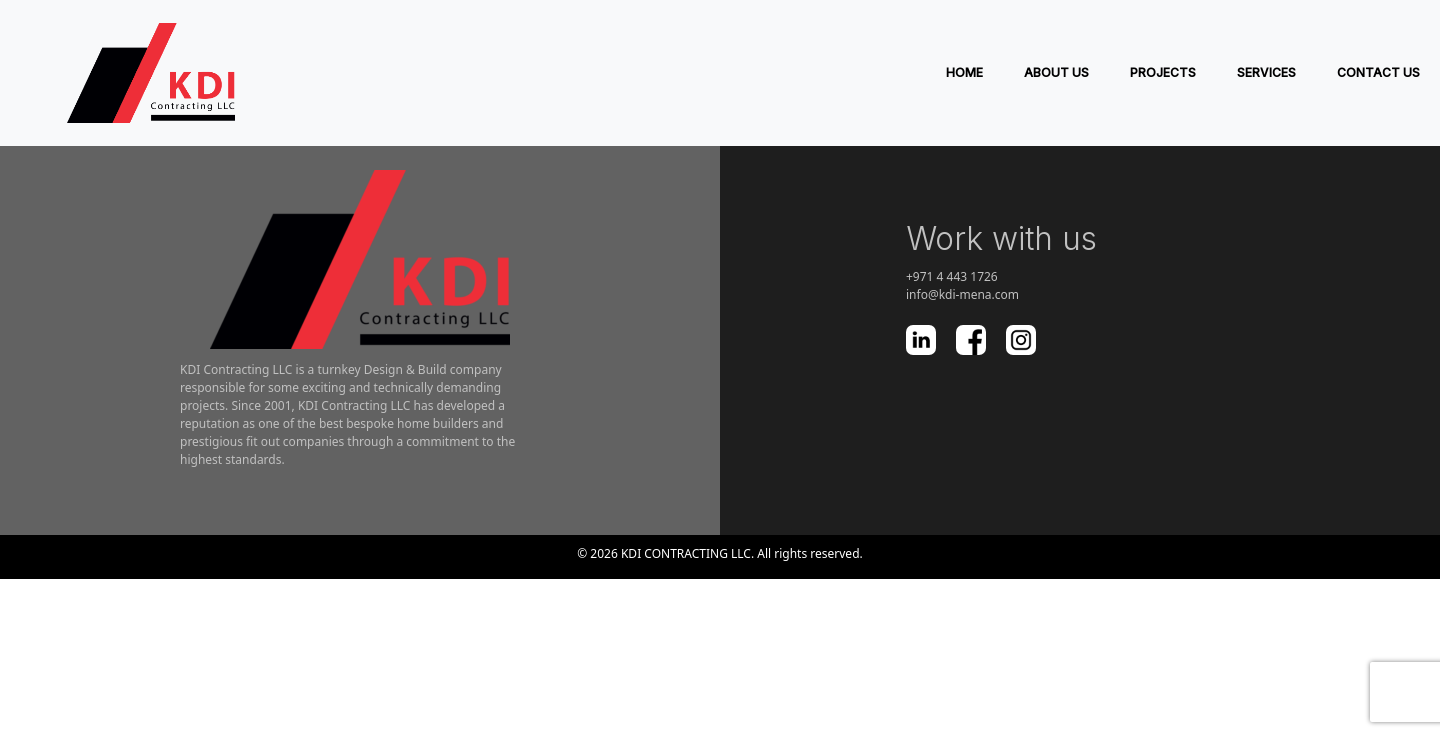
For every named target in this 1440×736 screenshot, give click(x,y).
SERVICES (1266, 72)
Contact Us (1378, 72)
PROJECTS (1163, 72)
